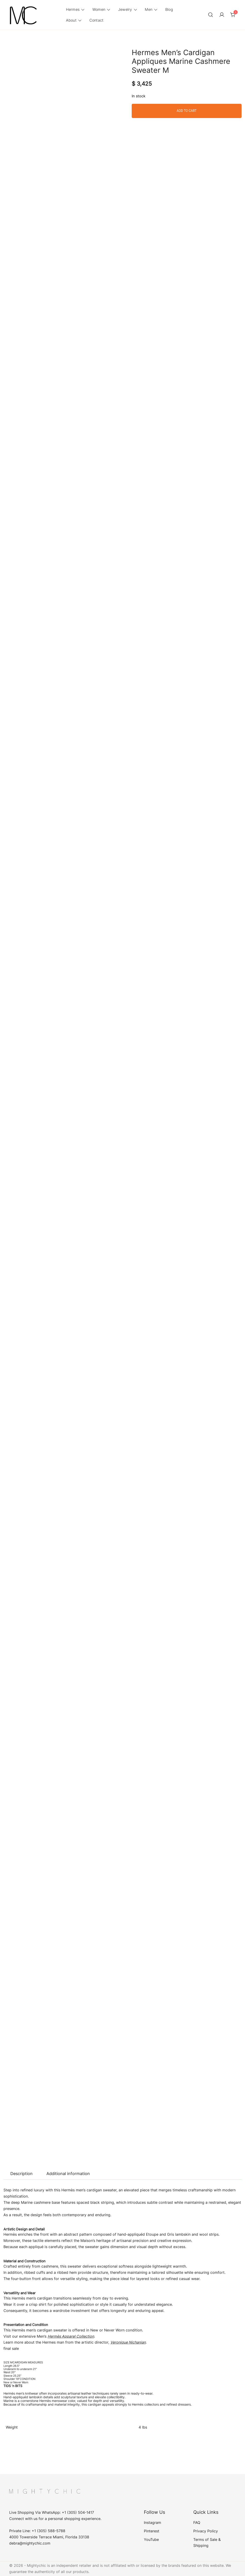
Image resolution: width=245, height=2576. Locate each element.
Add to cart (187, 111)
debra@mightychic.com (29, 2543)
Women (98, 9)
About (71, 20)
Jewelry (125, 9)
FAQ (196, 2522)
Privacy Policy (205, 2531)
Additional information (68, 2173)
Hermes (73, 9)
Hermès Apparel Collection (71, 2336)
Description (21, 2173)
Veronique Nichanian (128, 2342)
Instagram (152, 2522)
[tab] (21, 2173)
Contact (96, 20)
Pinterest (151, 2531)
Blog (169, 9)
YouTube (151, 2539)
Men (148, 9)
